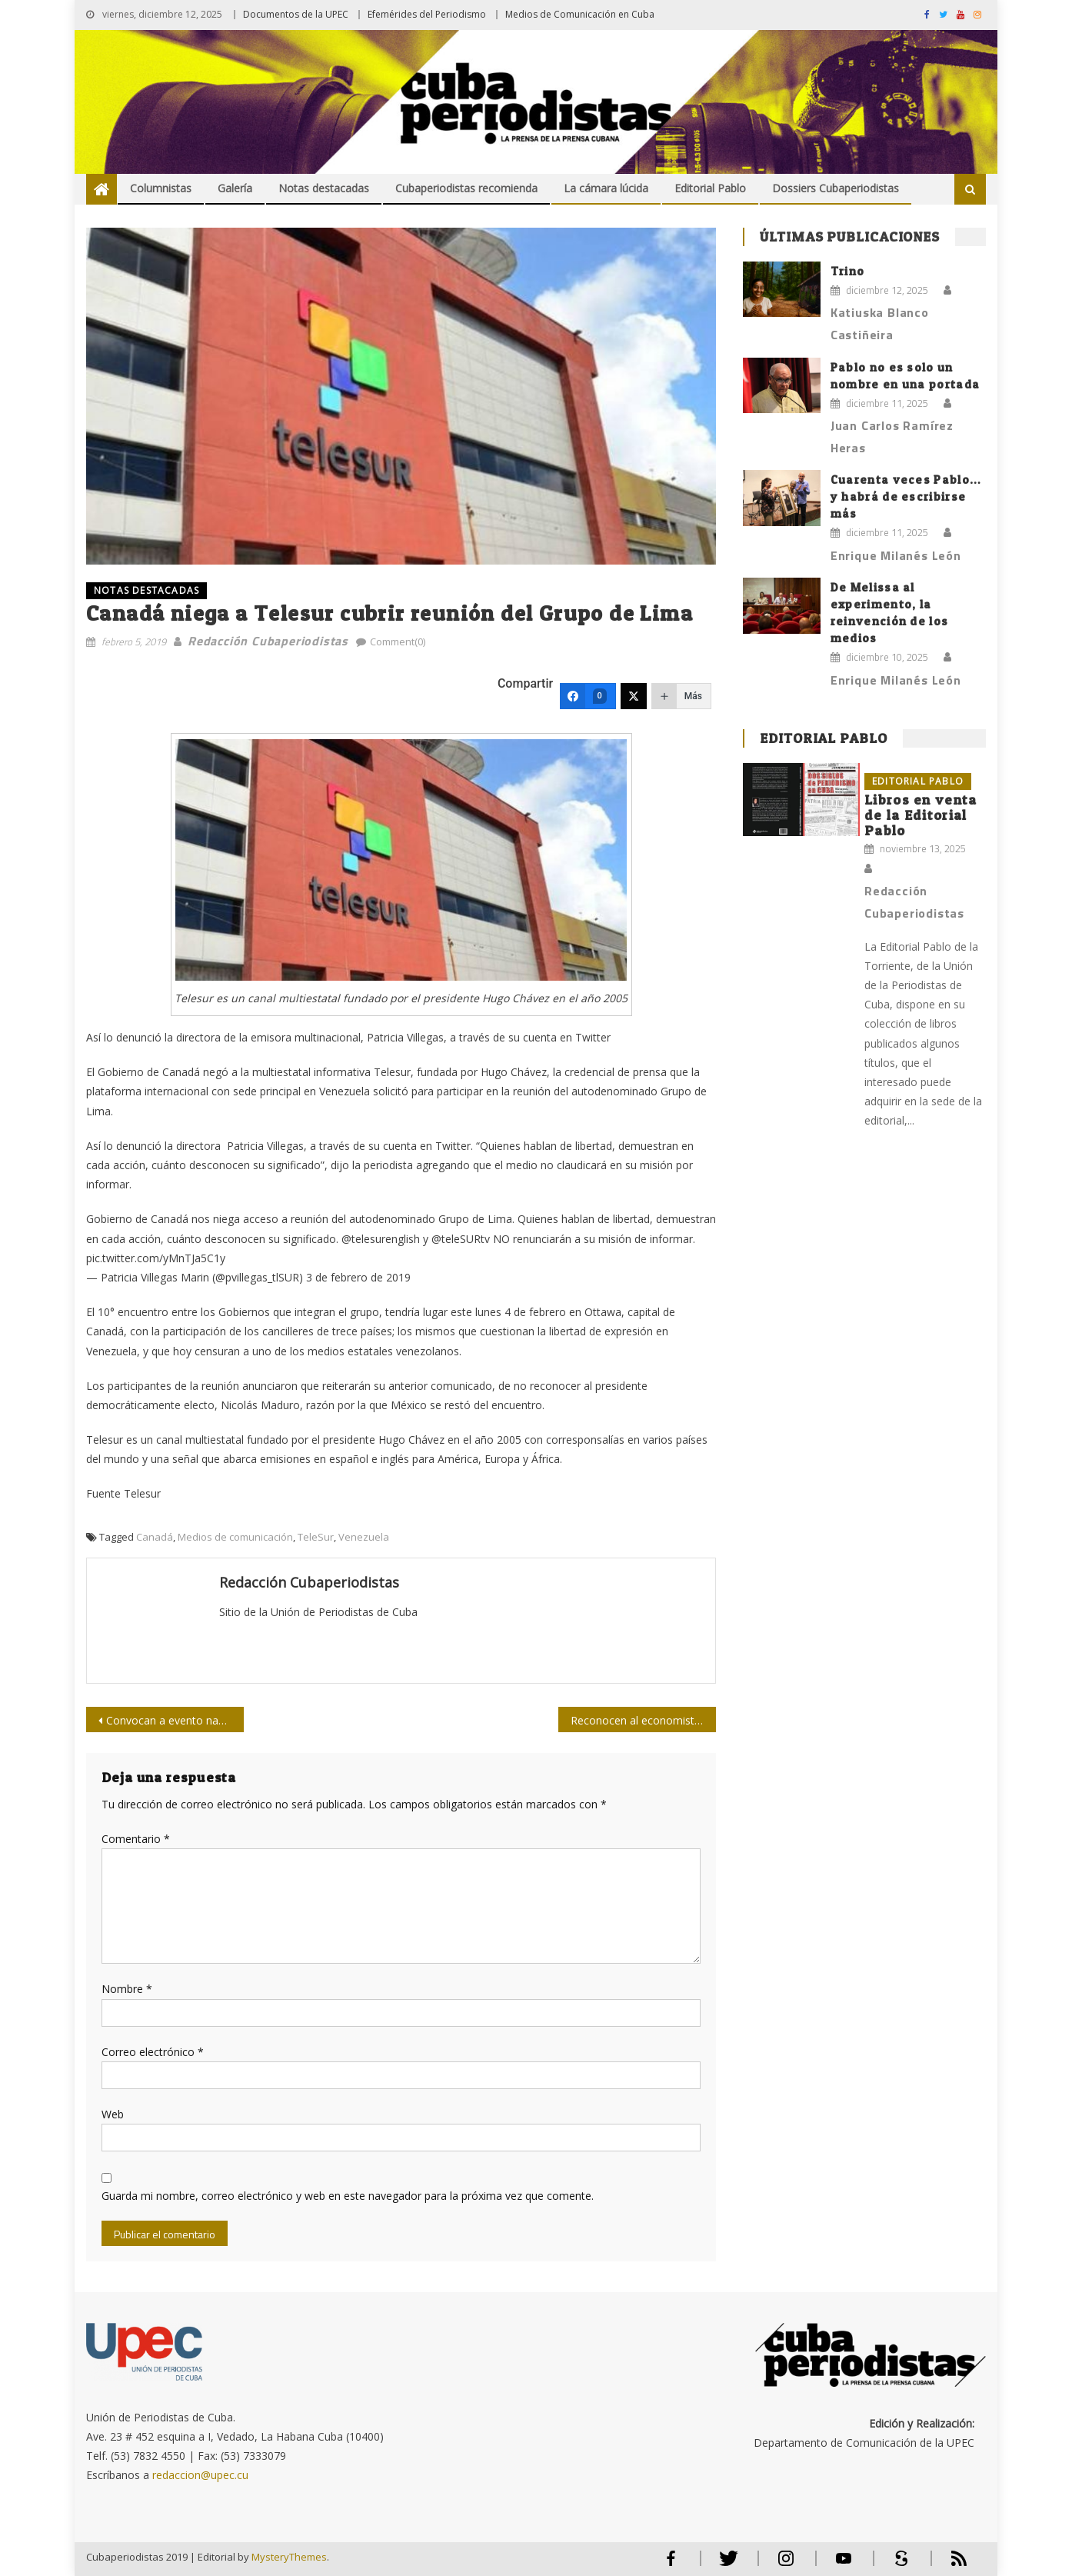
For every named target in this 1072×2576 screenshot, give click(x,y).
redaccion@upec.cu (200, 2475)
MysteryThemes (289, 2557)
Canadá (154, 1537)
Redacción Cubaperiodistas (268, 641)
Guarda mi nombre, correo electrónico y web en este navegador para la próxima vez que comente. (348, 2195)
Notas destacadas (323, 188)
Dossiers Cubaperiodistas (835, 188)
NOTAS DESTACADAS (146, 590)
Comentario (136, 1838)
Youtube (843, 2565)
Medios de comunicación (235, 1537)
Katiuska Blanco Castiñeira (880, 323)
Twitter (725, 2565)
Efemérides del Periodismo (427, 14)
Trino (848, 271)
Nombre (127, 1988)
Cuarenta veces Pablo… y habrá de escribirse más (905, 496)
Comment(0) (397, 641)
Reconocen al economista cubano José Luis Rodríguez (643, 1720)
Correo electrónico (153, 2051)
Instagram (786, 2565)
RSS (949, 2565)
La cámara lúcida (606, 188)
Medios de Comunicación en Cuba (579, 14)
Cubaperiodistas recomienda (466, 188)
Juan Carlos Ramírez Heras (892, 436)
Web (113, 2114)
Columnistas (160, 188)
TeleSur (316, 1537)
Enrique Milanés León (896, 555)
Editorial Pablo (710, 188)
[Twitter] (634, 696)
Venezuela (363, 1537)
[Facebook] (588, 696)
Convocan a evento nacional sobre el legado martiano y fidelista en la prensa (175, 1720)
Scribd (896, 2565)
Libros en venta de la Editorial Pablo (920, 814)
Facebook (670, 2565)
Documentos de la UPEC (295, 14)
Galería (235, 188)
